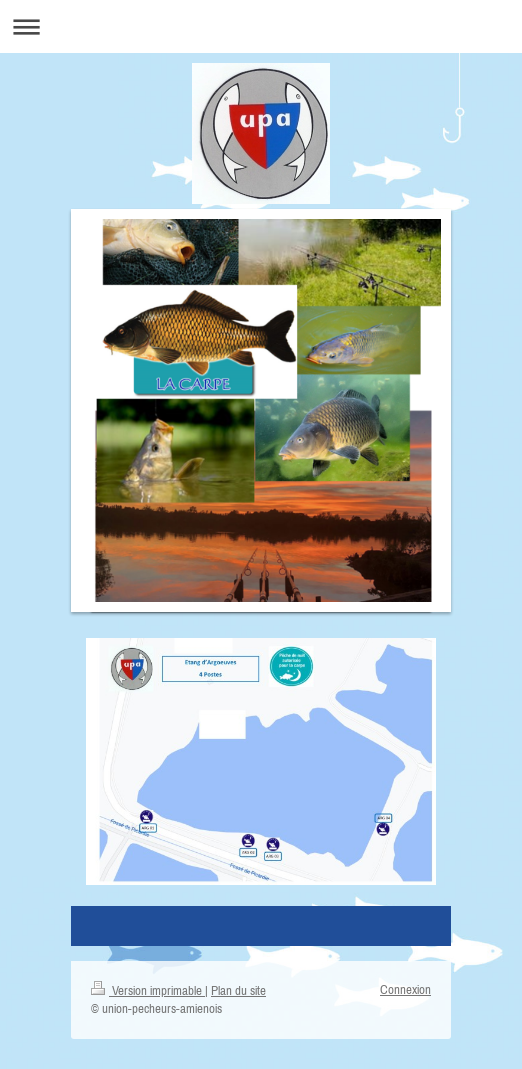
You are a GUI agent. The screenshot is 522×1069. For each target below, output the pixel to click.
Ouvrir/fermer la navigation (261, 26)
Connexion (405, 989)
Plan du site (238, 990)
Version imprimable (148, 990)
